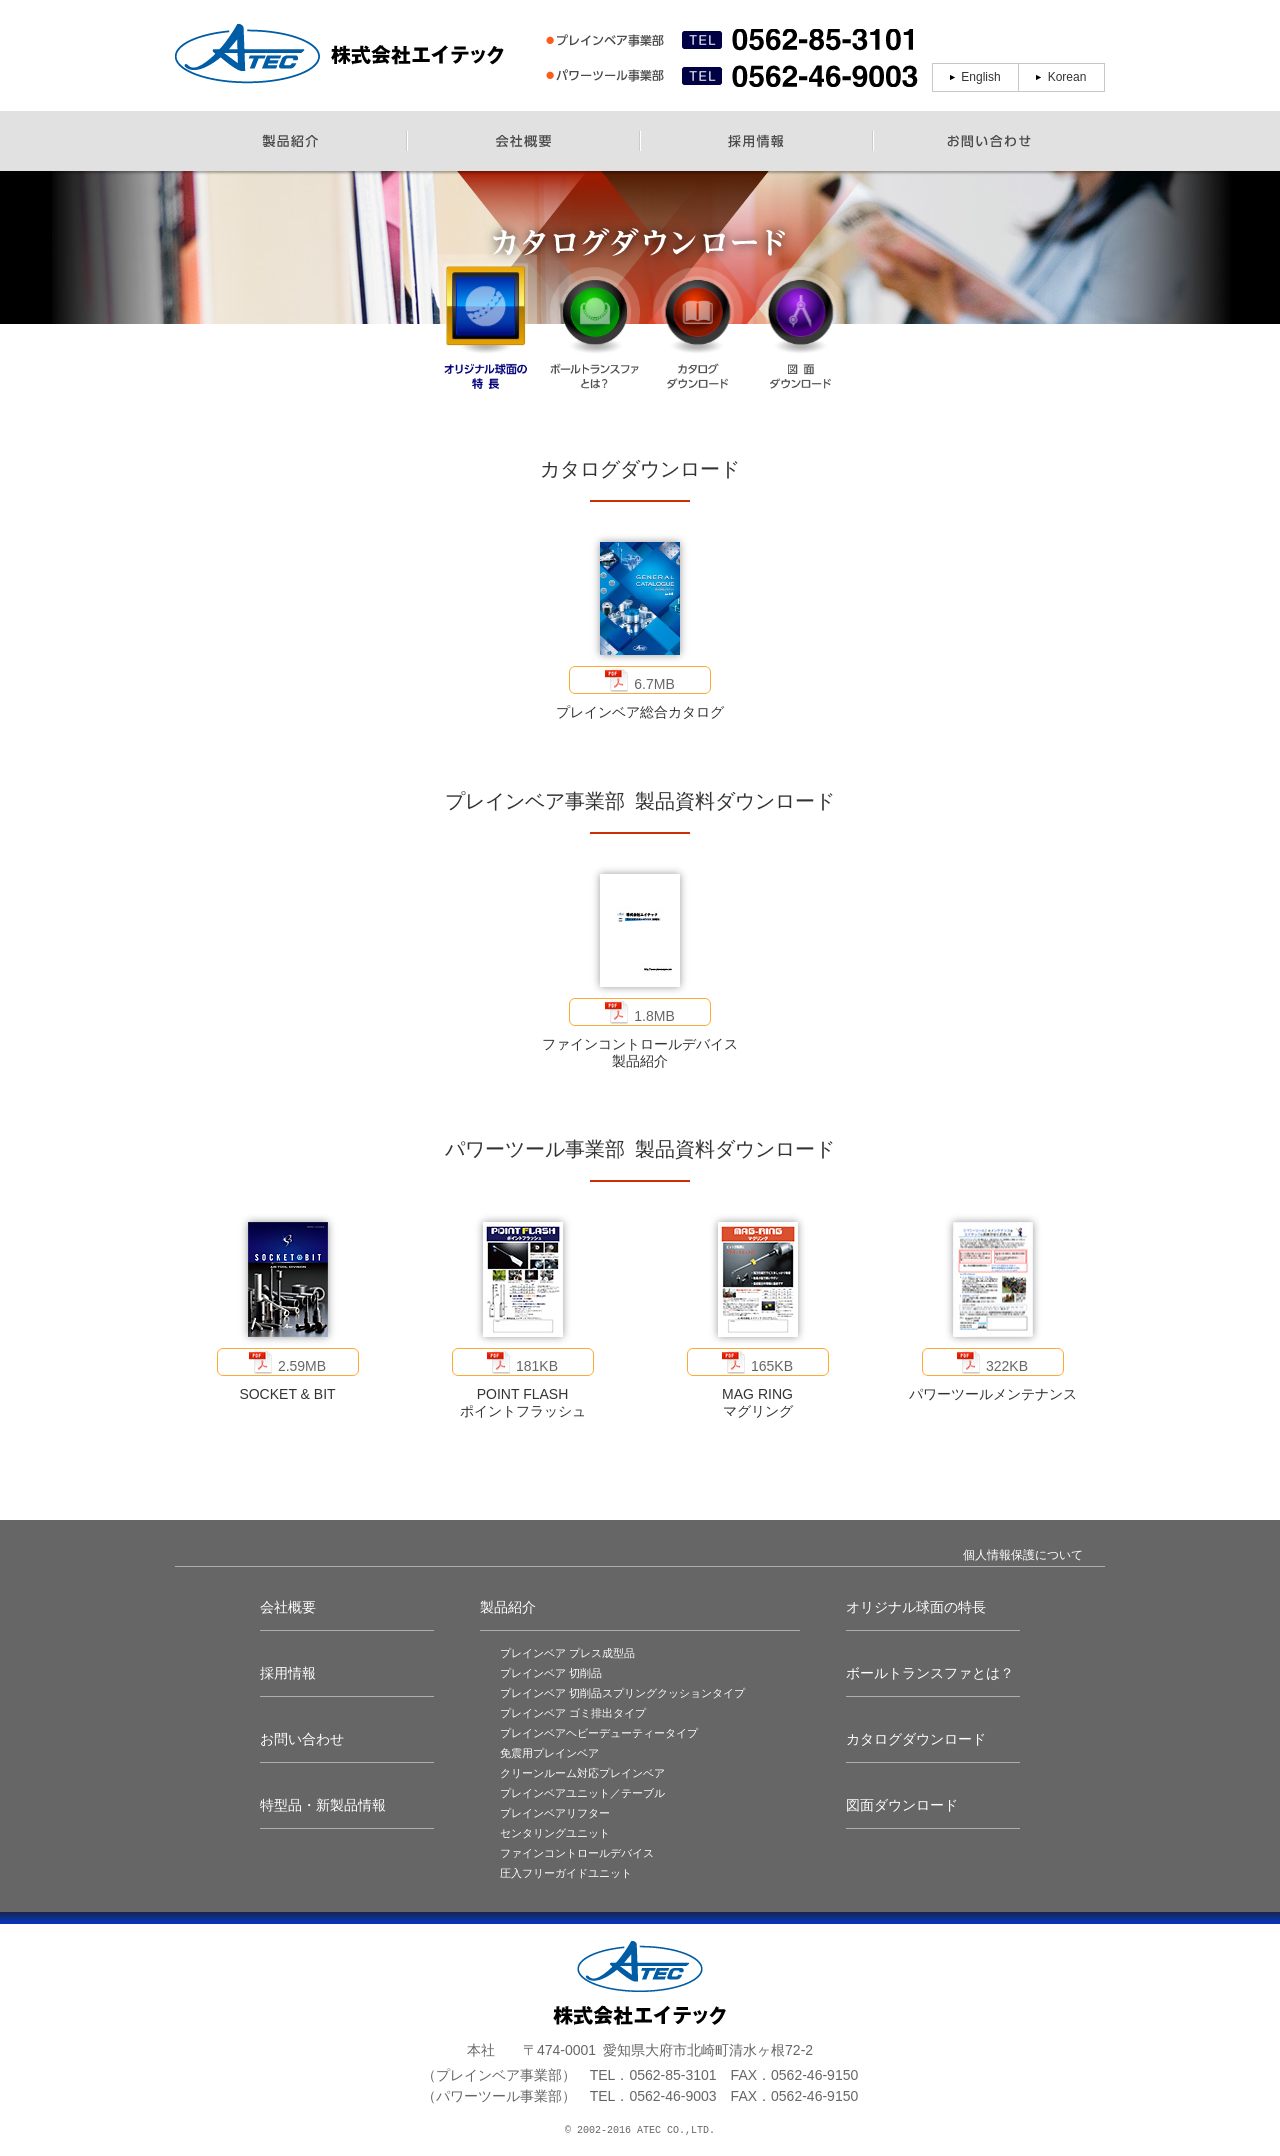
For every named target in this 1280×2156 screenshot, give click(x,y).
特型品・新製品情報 (323, 1805)
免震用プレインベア (549, 1753)
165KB (757, 1362)
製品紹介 (508, 1607)
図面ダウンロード (902, 1805)
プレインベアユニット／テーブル (582, 1793)
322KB (992, 1362)
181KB (522, 1362)
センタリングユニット (555, 1833)
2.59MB (287, 1362)
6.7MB (639, 680)
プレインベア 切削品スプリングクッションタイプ (622, 1693)
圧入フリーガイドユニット (566, 1873)
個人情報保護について (1023, 1555)
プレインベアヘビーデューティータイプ (599, 1733)
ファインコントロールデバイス (577, 1853)
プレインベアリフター (555, 1813)
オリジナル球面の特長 (916, 1607)
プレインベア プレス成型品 (567, 1653)
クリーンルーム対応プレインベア (582, 1773)
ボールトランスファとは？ (930, 1673)
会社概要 (288, 1607)
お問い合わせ (302, 1739)
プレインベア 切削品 (551, 1673)
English (980, 77)
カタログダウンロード (916, 1739)
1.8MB (639, 1012)
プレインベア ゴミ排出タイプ (573, 1713)
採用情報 (288, 1673)
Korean (1067, 77)
